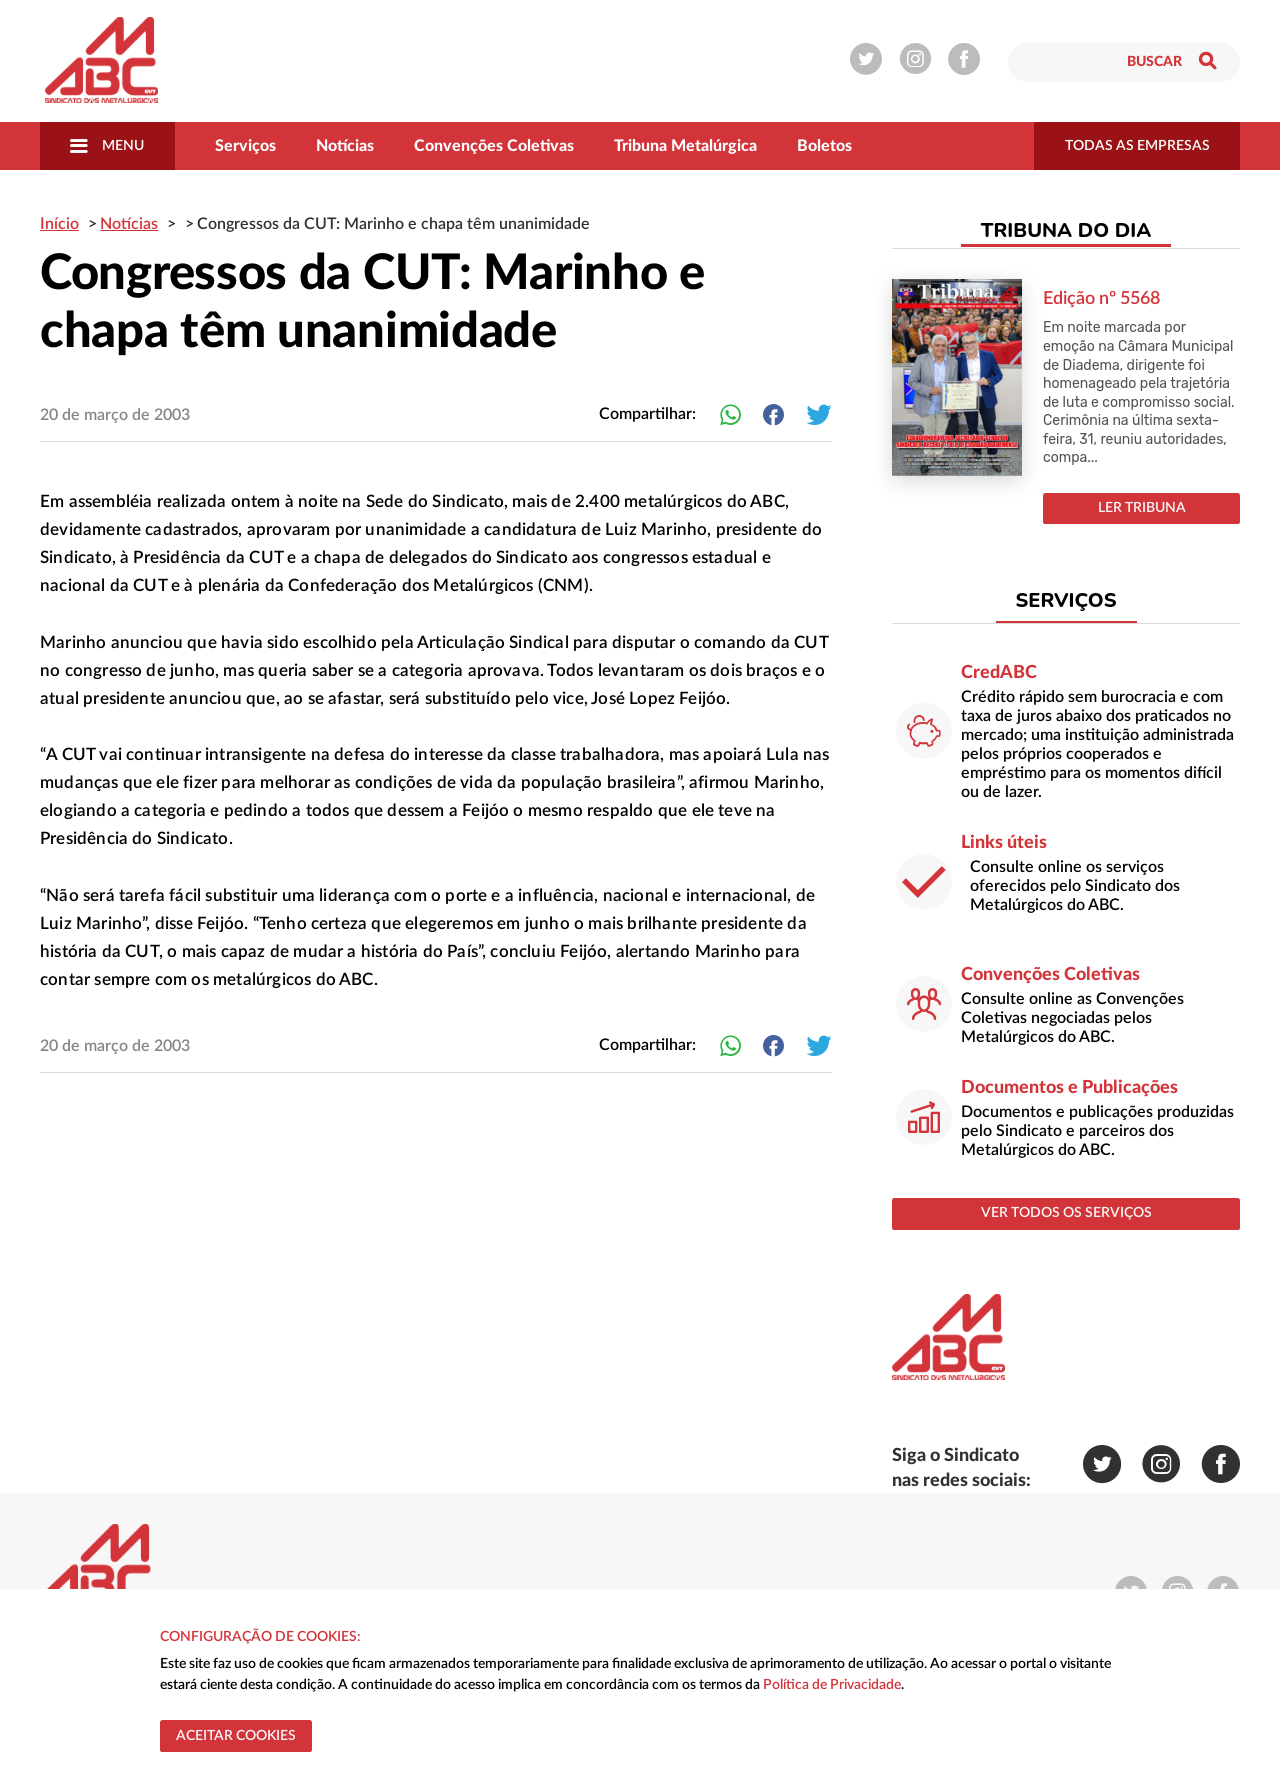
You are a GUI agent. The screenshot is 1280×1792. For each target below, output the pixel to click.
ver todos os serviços (1066, 1213)
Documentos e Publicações (1069, 1088)
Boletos (824, 146)
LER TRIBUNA (1142, 508)
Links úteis (1004, 843)
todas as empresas (1137, 146)
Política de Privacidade (832, 1685)
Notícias (345, 146)
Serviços (245, 146)
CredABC (999, 673)
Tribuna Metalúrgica (685, 146)
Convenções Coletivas (494, 146)
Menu (107, 146)
